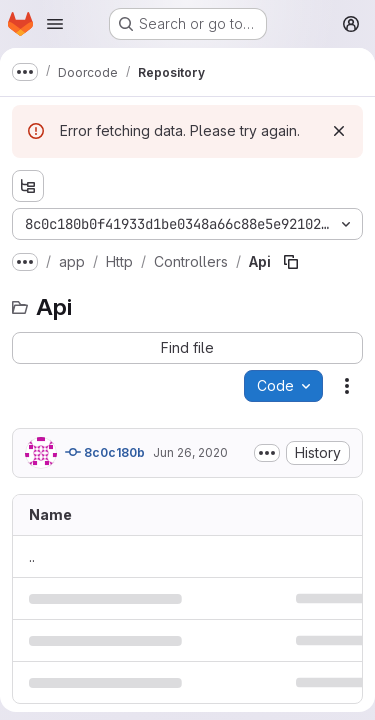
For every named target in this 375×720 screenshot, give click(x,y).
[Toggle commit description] (267, 453)
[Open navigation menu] (55, 24)
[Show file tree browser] (28, 186)
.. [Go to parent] (32, 556)
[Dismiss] (339, 131)
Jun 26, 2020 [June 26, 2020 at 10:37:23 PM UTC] (190, 452)
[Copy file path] (291, 262)
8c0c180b (105, 452)
